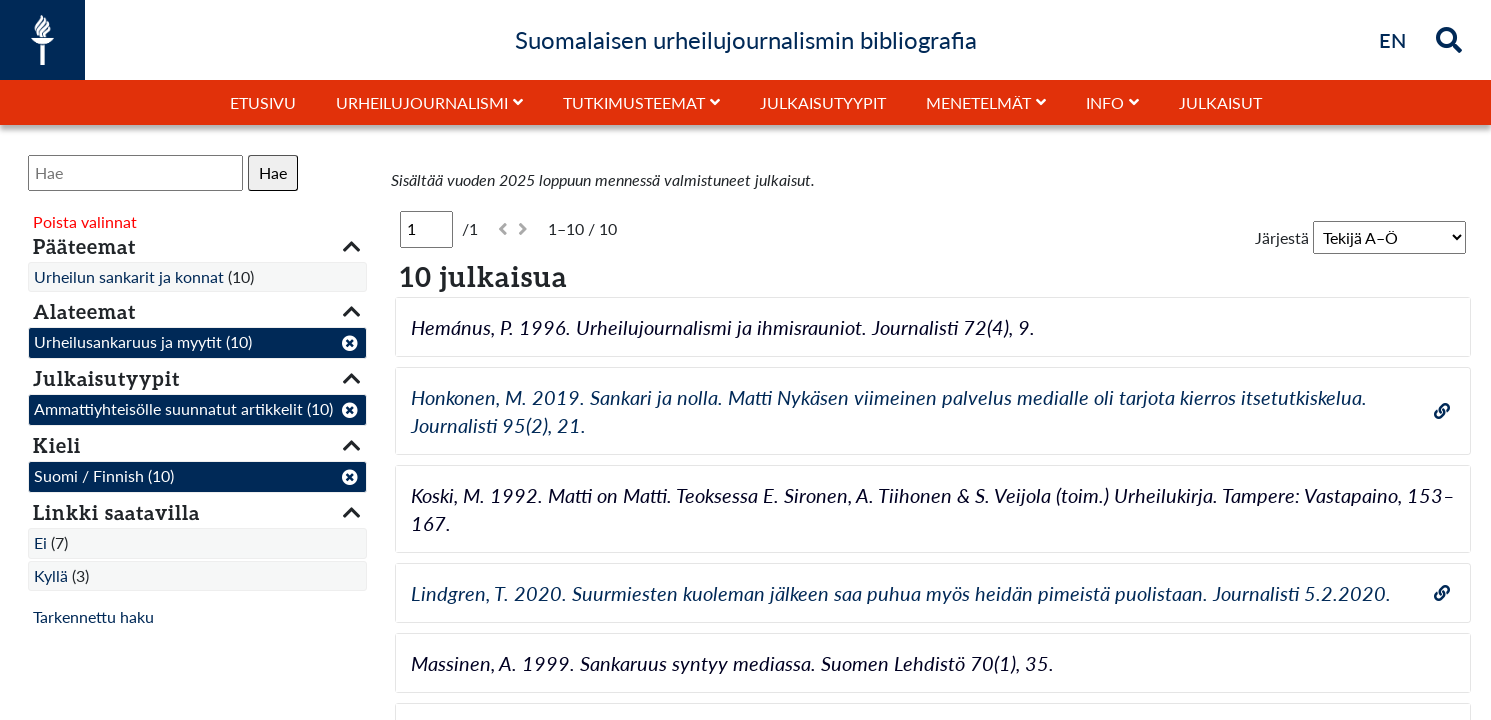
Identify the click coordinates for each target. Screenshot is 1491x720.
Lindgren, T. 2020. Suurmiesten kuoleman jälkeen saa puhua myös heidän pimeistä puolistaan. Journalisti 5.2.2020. (901, 593)
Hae (273, 172)
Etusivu (263, 102)
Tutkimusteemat (634, 102)
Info (1105, 102)
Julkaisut (1220, 102)
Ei (40, 542)
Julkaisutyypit (823, 102)
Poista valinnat (85, 221)
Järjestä (1282, 237)
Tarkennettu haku (93, 616)
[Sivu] (426, 229)
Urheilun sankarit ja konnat (129, 276)
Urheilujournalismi (422, 102)
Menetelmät (978, 102)
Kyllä (51, 575)
